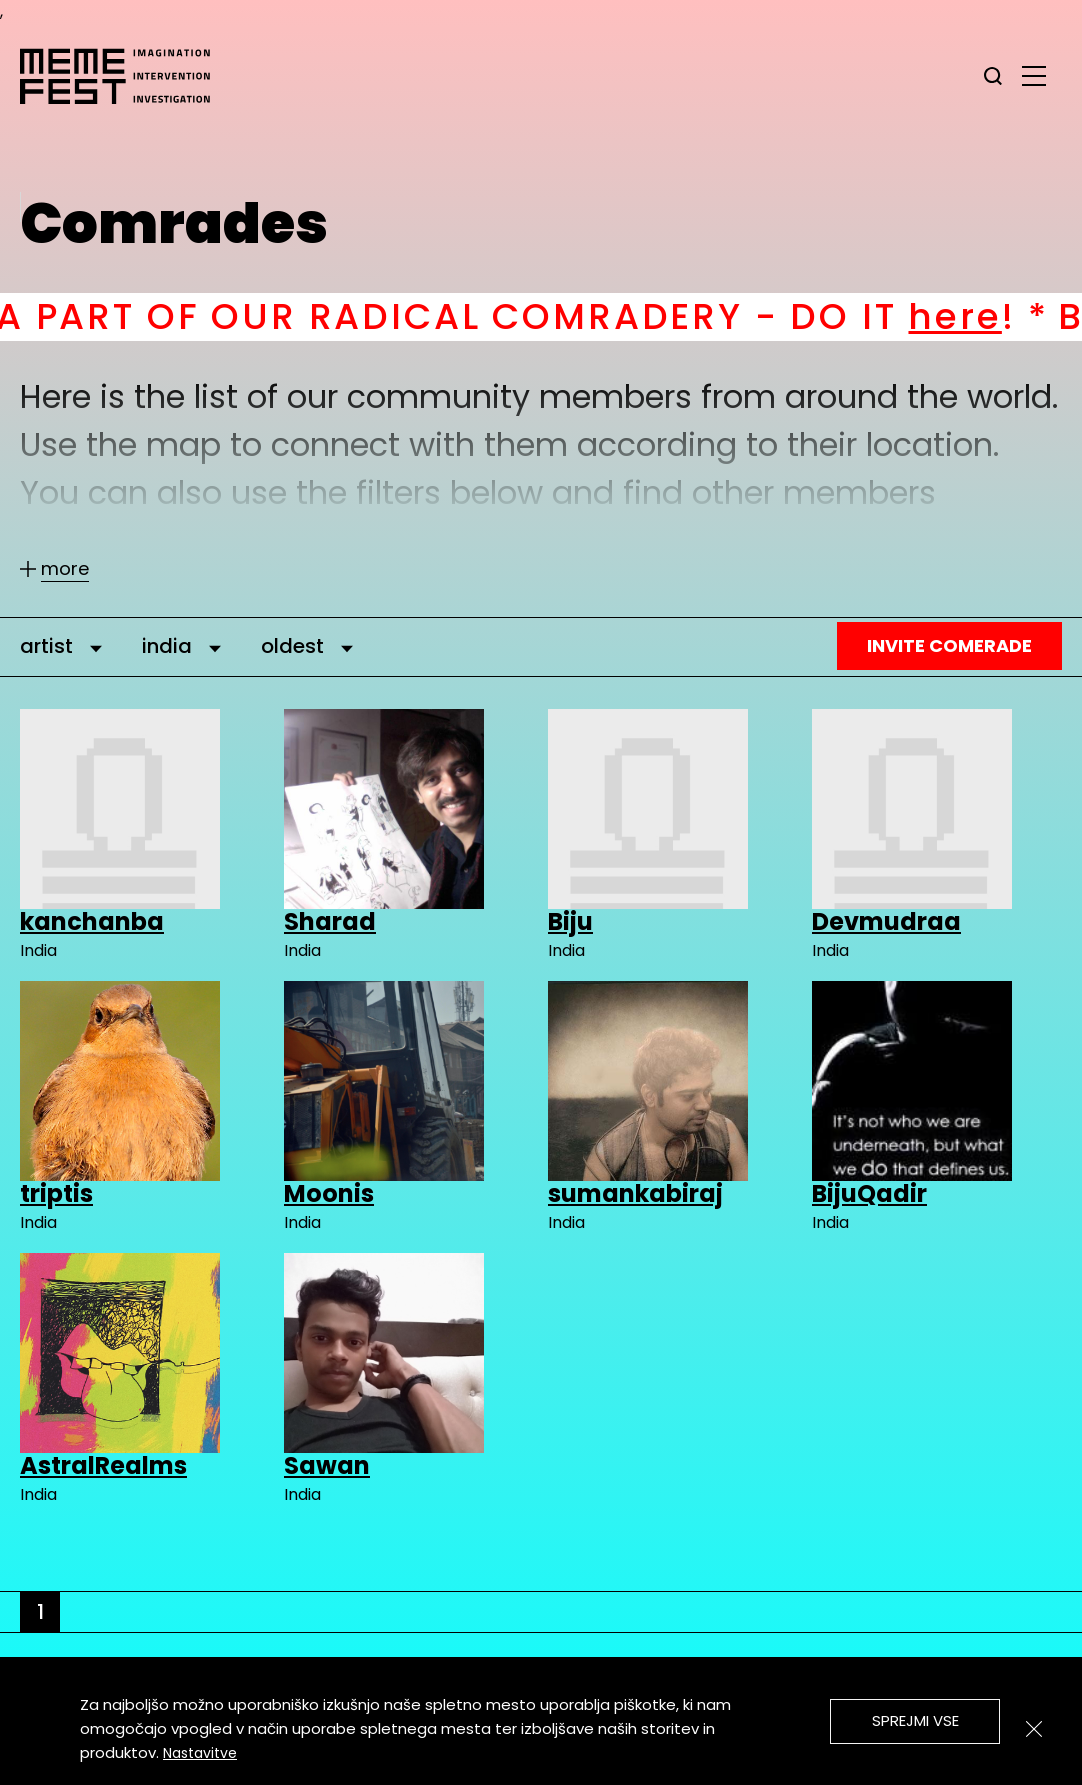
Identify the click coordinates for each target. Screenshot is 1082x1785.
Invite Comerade (949, 645)
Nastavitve (200, 1753)
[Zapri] (1034, 1729)
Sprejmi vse (915, 1720)
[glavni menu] (1034, 75)
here (994, 316)
